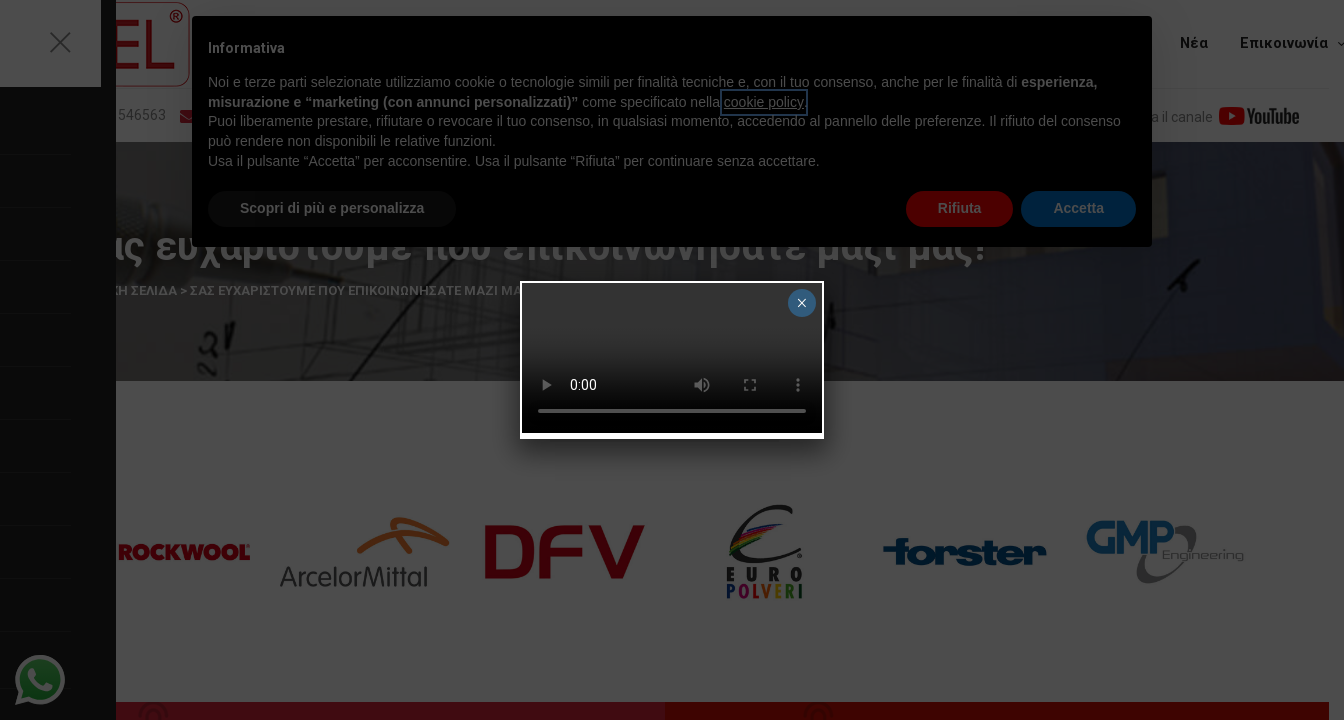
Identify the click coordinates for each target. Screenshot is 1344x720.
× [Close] (801, 303)
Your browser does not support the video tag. (672, 358)
